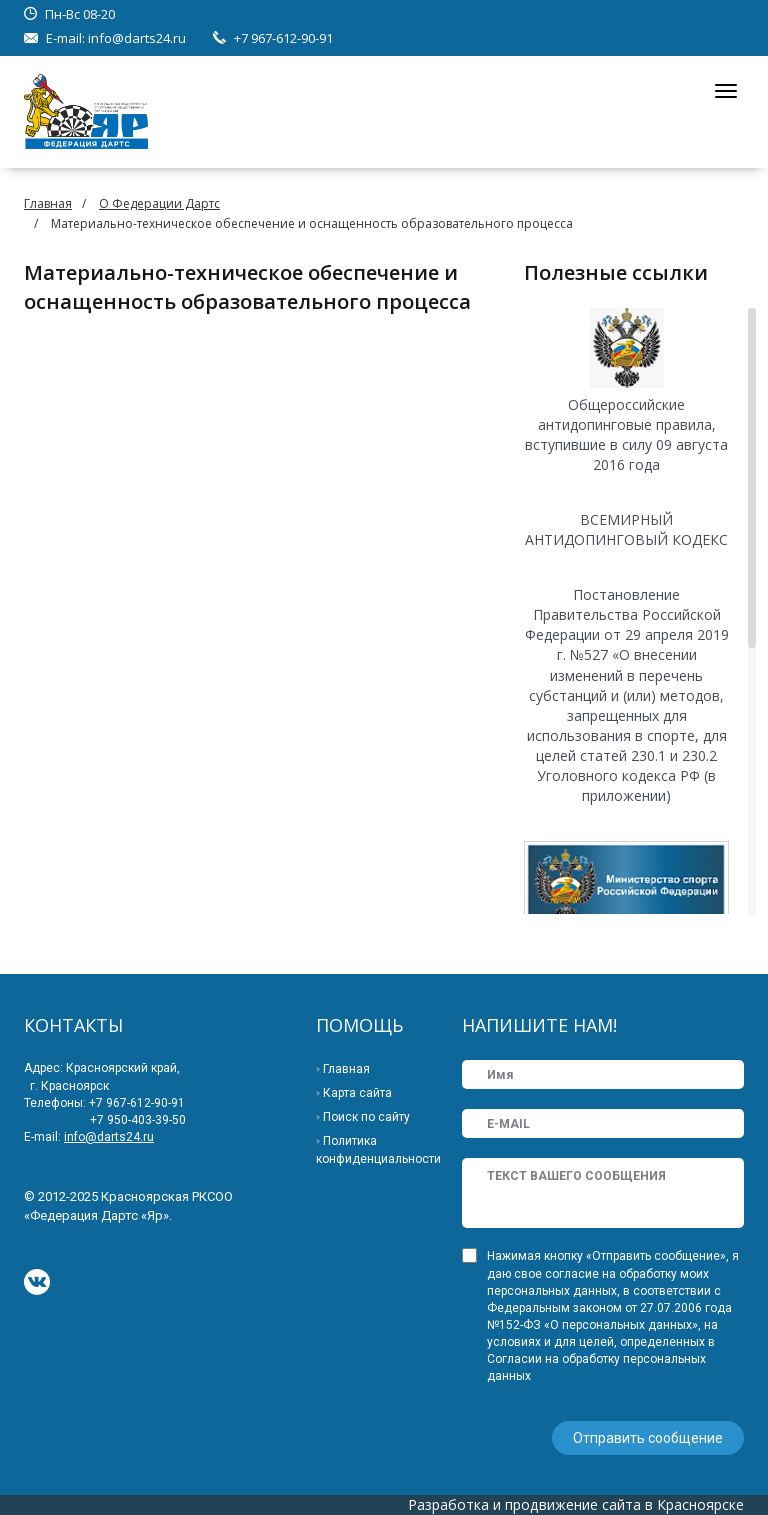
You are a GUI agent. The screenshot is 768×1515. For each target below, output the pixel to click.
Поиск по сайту (366, 1117)
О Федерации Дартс (159, 203)
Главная (48, 203)
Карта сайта (357, 1093)
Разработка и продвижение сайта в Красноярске (576, 1504)
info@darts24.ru (137, 38)
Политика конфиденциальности (378, 1150)
